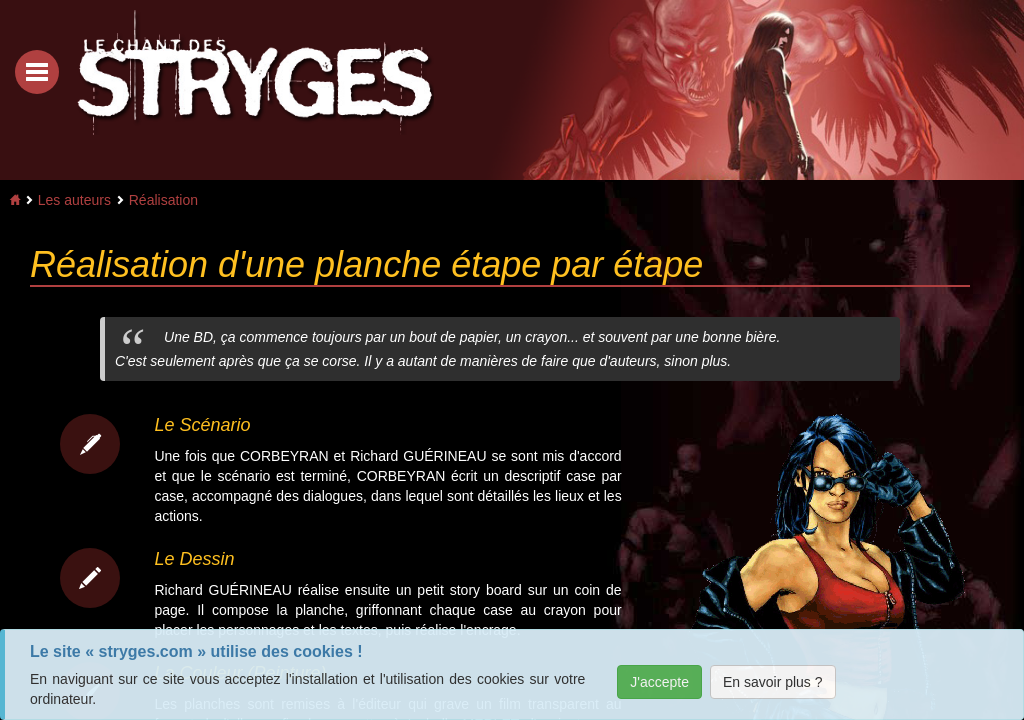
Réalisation (163, 200)
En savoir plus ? (773, 682)
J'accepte (659, 682)
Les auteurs (74, 200)
